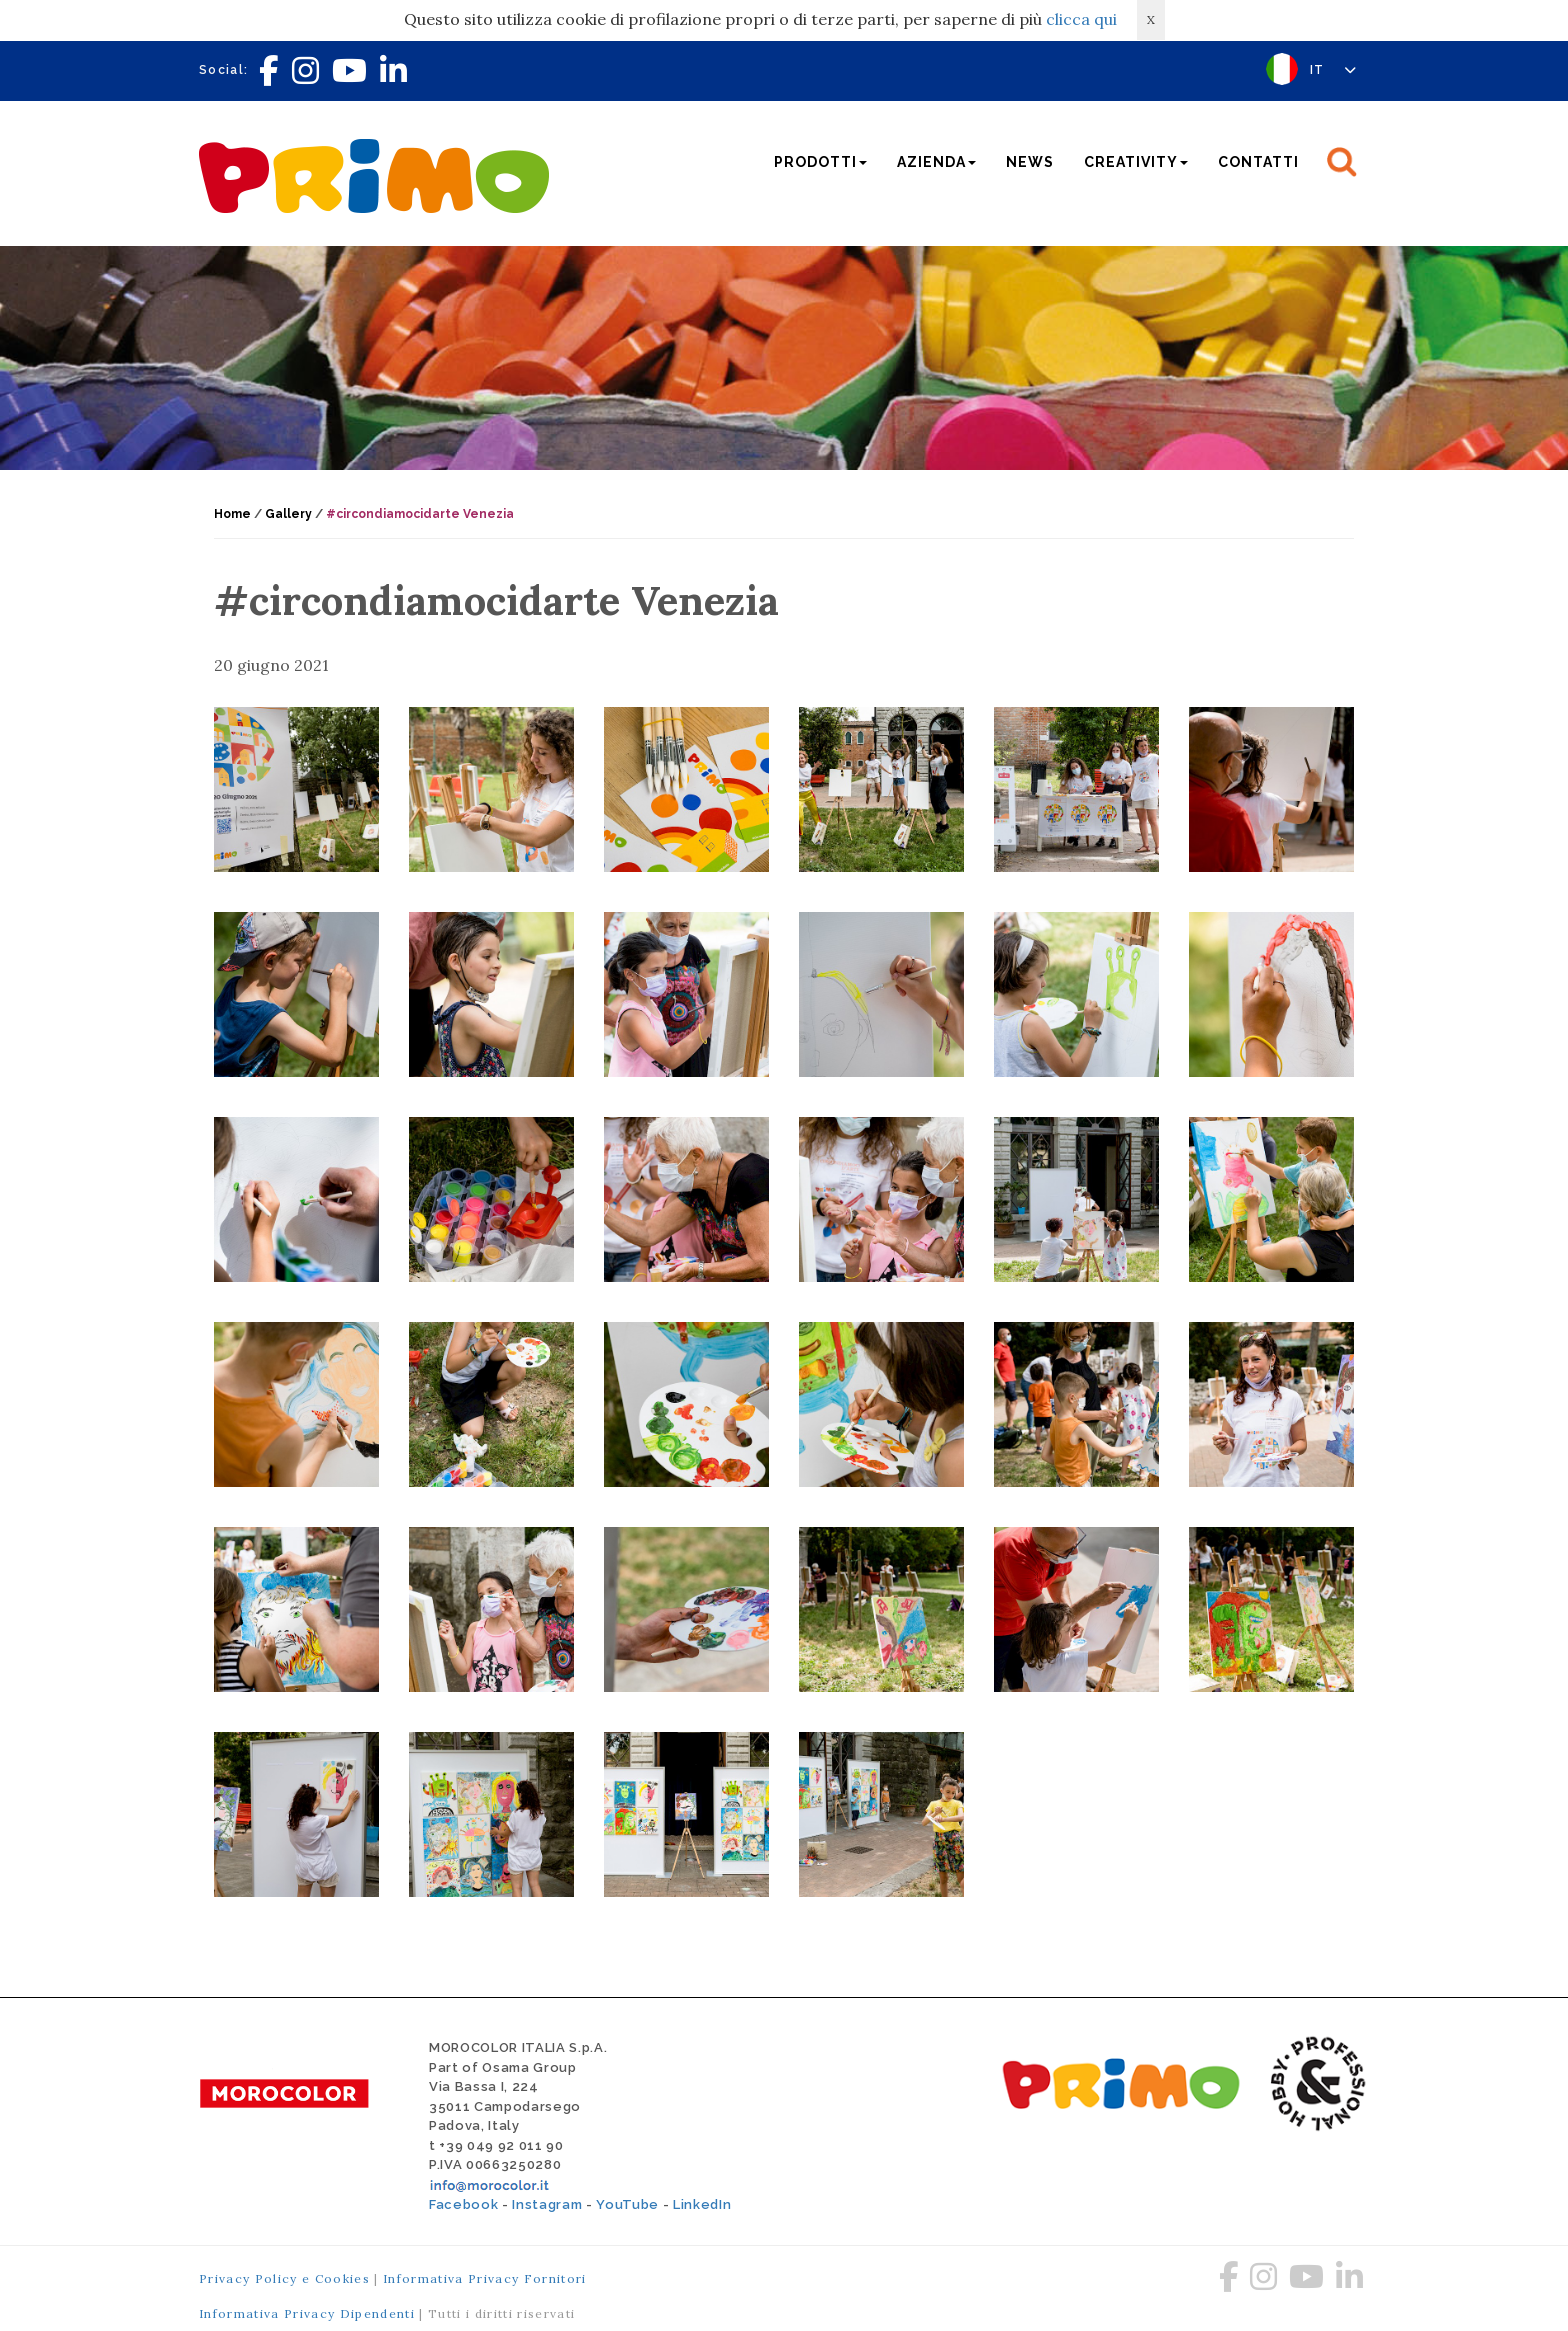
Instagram (547, 2204)
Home (232, 514)
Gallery (288, 514)
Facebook (463, 2204)
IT (1333, 70)
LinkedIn (702, 2204)
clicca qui (1081, 19)
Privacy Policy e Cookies (284, 2278)
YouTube (627, 2204)
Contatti (1258, 162)
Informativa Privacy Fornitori (485, 2278)
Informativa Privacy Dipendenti (307, 2313)
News (1030, 162)
